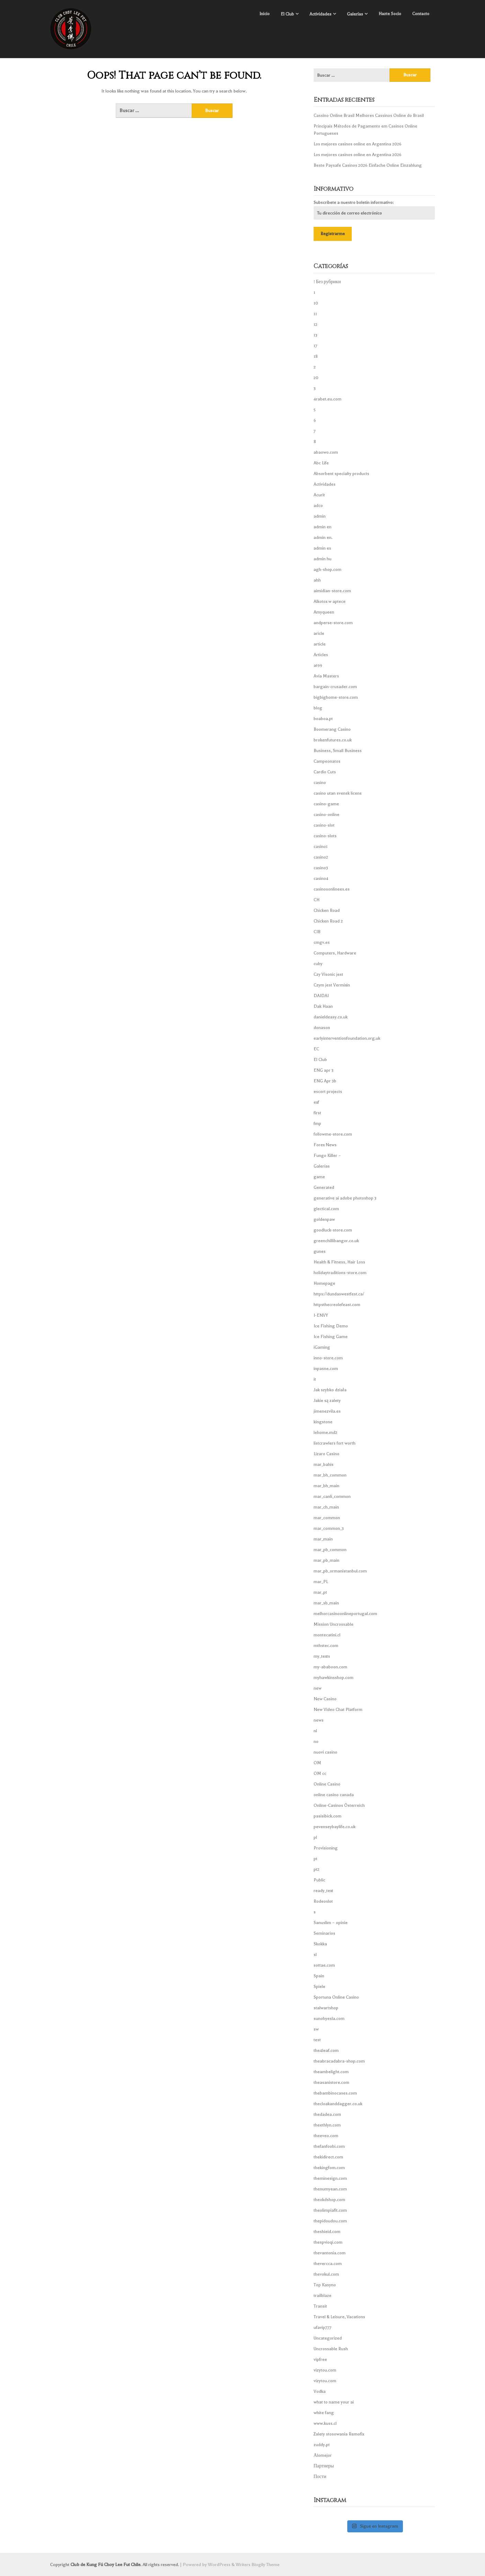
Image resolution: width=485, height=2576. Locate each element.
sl (315, 1954)
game (319, 1176)
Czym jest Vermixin (332, 985)
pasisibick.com (327, 1816)
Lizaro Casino (326, 1453)
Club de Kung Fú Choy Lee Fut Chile (105, 2564)
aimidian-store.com (332, 590)
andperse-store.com (333, 622)
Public (319, 1880)
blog (318, 708)
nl (315, 1730)
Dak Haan (323, 1006)
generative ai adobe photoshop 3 (345, 1198)
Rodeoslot (323, 1901)
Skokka (320, 1944)
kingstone (323, 1421)
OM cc (320, 1773)
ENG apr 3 (324, 1070)
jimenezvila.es (327, 1411)
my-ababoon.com (330, 1667)
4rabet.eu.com (327, 399)
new (318, 1688)
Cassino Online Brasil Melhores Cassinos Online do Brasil (369, 115)
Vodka (320, 2391)
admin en (322, 526)
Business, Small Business (338, 750)
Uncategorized (328, 2338)
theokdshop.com (329, 2199)
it (315, 1379)
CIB (317, 931)
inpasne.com (326, 1368)
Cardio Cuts (325, 772)
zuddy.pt (322, 2444)
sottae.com (324, 1965)
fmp (317, 1123)
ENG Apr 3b (325, 1081)
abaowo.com (326, 452)
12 (315, 324)
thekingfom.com (329, 2167)
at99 (318, 665)
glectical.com (326, 1208)
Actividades (320, 14)
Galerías (355, 14)
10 (316, 303)
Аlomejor (323, 2455)
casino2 (321, 857)
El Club (287, 14)
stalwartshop (326, 2007)
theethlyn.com (327, 2125)
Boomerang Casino (332, 729)
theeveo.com (326, 2135)
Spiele (319, 1986)
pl (315, 1837)
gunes (320, 1251)
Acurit (319, 495)
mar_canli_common (332, 1496)
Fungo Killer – (327, 1155)
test (317, 2039)
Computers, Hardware (335, 953)
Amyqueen (324, 612)
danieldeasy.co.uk (331, 1017)
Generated (324, 1187)
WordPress (219, 2564)
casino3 (321, 867)
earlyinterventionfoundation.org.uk (347, 1038)
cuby (318, 963)
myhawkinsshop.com (333, 1677)
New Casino (325, 1698)
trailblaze (322, 2295)
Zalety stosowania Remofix (339, 2434)
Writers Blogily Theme (258, 2564)
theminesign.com (330, 2178)
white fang (324, 2412)
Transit (320, 2306)
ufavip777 (322, 2327)
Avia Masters (326, 676)
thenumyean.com (330, 2189)
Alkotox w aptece (330, 601)
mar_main (323, 1539)
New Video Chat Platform (338, 1709)
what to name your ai (334, 2402)
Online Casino (327, 1784)
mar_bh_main (326, 1485)
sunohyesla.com (329, 2018)
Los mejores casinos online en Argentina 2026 (358, 144)
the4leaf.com (326, 2050)
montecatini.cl (327, 1635)
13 (315, 335)
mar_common (327, 1517)
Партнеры (324, 2466)
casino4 (321, 878)
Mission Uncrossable (333, 1624)
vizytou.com (325, 2370)
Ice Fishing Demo (331, 1326)
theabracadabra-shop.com (339, 2061)
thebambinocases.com (335, 2093)
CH (316, 899)
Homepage (324, 1283)
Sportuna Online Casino (336, 1997)
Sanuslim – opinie (331, 1922)
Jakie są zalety (327, 1400)
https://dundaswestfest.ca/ (339, 1294)
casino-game (326, 803)
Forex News (325, 1144)
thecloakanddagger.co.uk (338, 2103)
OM (317, 1762)
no (316, 1741)
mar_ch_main (326, 1507)
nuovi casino (325, 1752)
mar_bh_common (330, 1475)
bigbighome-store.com (336, 697)
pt (315, 1858)
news (319, 1720)
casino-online (326, 814)
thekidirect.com (328, 2157)
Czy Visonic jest (328, 974)
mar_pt (320, 1592)
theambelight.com (331, 2071)
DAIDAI (321, 995)
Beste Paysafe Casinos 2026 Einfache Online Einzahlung (368, 165)
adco (318, 505)
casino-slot (324, 825)
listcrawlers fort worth (335, 1443)
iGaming (322, 1347)
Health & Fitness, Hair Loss (339, 1262)
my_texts (322, 1656)
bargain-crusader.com (335, 686)
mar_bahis (324, 1464)
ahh (317, 580)
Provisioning (326, 1848)
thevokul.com (326, 2274)
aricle (319, 633)
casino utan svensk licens (338, 793)
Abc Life (321, 463)
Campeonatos (327, 761)
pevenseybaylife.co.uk (335, 1826)
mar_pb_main (326, 1560)
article (320, 644)
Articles (321, 654)
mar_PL (321, 1581)
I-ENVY (321, 1315)
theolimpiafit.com (330, 2210)
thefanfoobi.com (329, 2146)
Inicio (264, 13)
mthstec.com (326, 1645)
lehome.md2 (325, 1432)
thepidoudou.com (330, 2221)
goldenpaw (324, 1219)
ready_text (323, 1890)
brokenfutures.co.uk (333, 740)
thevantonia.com (330, 2253)
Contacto (420, 13)
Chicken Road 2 (328, 921)
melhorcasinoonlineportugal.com (345, 1613)
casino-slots (325, 835)
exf (316, 1102)
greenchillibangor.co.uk (336, 1240)
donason (322, 1027)
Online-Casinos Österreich (339, 1805)
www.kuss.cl (325, 2423)
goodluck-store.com (333, 1230)
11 (315, 313)
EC (316, 1049)
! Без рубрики (327, 281)
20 (316, 377)
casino (320, 782)
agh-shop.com (327, 569)
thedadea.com (327, 2114)
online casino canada (334, 1794)
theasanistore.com (331, 2082)
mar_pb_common (330, 1549)
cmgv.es (322, 942)
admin (320, 516)
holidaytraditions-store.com (340, 1272)
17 (315, 345)
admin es (322, 548)
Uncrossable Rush (331, 2348)
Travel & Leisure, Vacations (339, 2316)
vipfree (320, 2359)
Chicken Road (327, 910)
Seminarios (324, 1933)
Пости (320, 2476)
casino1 (321, 846)
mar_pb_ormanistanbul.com (340, 1571)
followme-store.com (333, 1134)
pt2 (316, 1869)
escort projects (328, 1091)
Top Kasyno (325, 2284)
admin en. (323, 537)
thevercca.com (328, 2263)
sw (316, 2029)
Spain (319, 1976)
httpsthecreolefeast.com (337, 1304)
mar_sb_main (326, 1603)
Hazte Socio (390, 13)
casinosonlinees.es (332, 889)
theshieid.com (327, 2231)
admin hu (322, 558)
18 (316, 356)
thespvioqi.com (328, 2242)
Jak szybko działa (330, 1389)
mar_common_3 (329, 1528)
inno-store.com (328, 1358)
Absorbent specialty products (341, 473)
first (317, 1112)
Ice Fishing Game (331, 1336)
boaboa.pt (323, 718)
